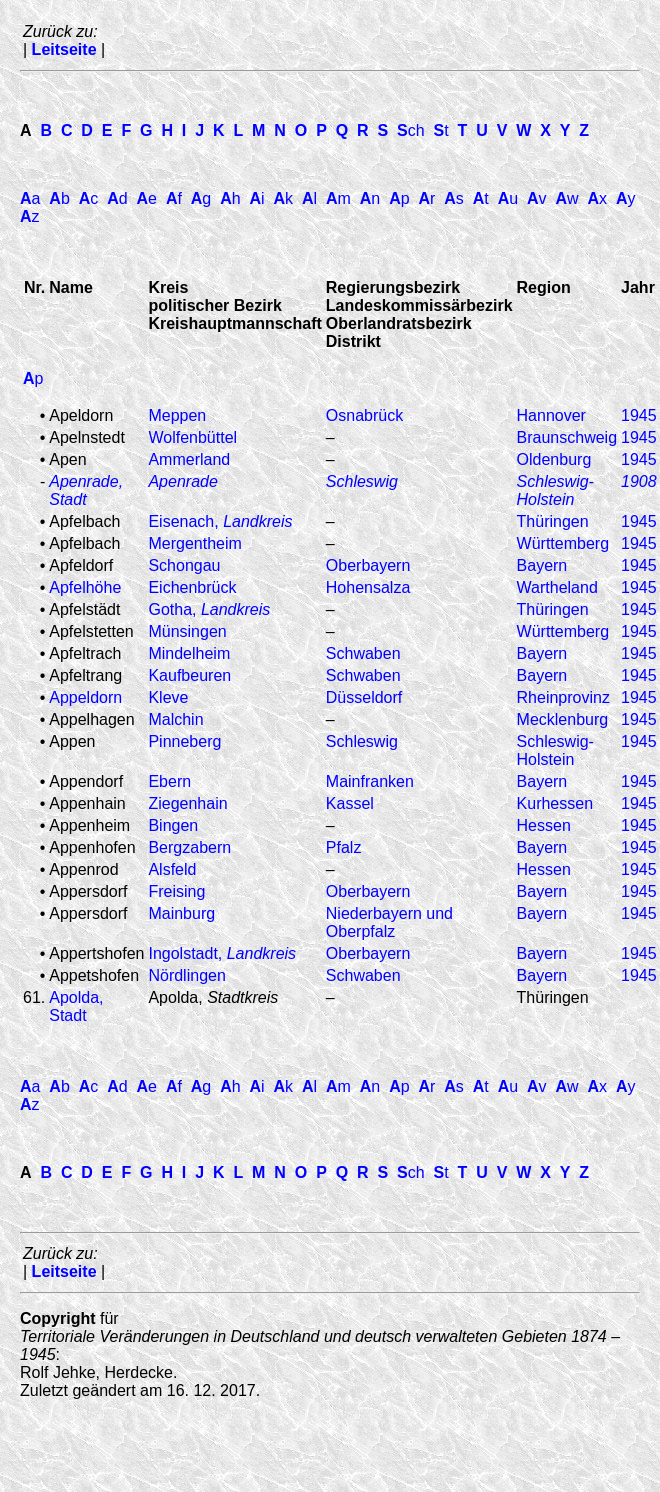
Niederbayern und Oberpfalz (389, 922)
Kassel (350, 803)
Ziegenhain (187, 803)
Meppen (177, 415)
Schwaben (363, 653)
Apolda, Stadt (76, 1006)
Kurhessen (555, 803)
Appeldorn (85, 697)
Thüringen (553, 521)
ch (411, 130)
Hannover (551, 415)
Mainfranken (370, 781)
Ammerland (189, 459)
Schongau (184, 565)
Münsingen (187, 631)
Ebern (169, 781)
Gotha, (209, 609)
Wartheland (557, 587)
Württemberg (563, 543)
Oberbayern (368, 565)
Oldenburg (554, 459)
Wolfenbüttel (192, 437)
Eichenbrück (192, 587)
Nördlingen (186, 975)
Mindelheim (189, 653)
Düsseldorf (364, 697)
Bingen (173, 825)
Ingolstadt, (222, 953)
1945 (639, 415)
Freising (176, 891)
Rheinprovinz (563, 697)
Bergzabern (189, 847)
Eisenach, (220, 521)
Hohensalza (368, 587)
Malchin (175, 719)
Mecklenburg (563, 719)
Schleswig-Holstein (555, 750)
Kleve (168, 697)
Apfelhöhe (85, 587)
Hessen (544, 825)
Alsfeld (172, 869)
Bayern (542, 565)
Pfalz (344, 847)
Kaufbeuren (189, 675)
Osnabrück (364, 415)
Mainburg (181, 913)
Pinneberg (184, 741)
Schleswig (362, 741)
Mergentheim (194, 543)
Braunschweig (567, 437)
